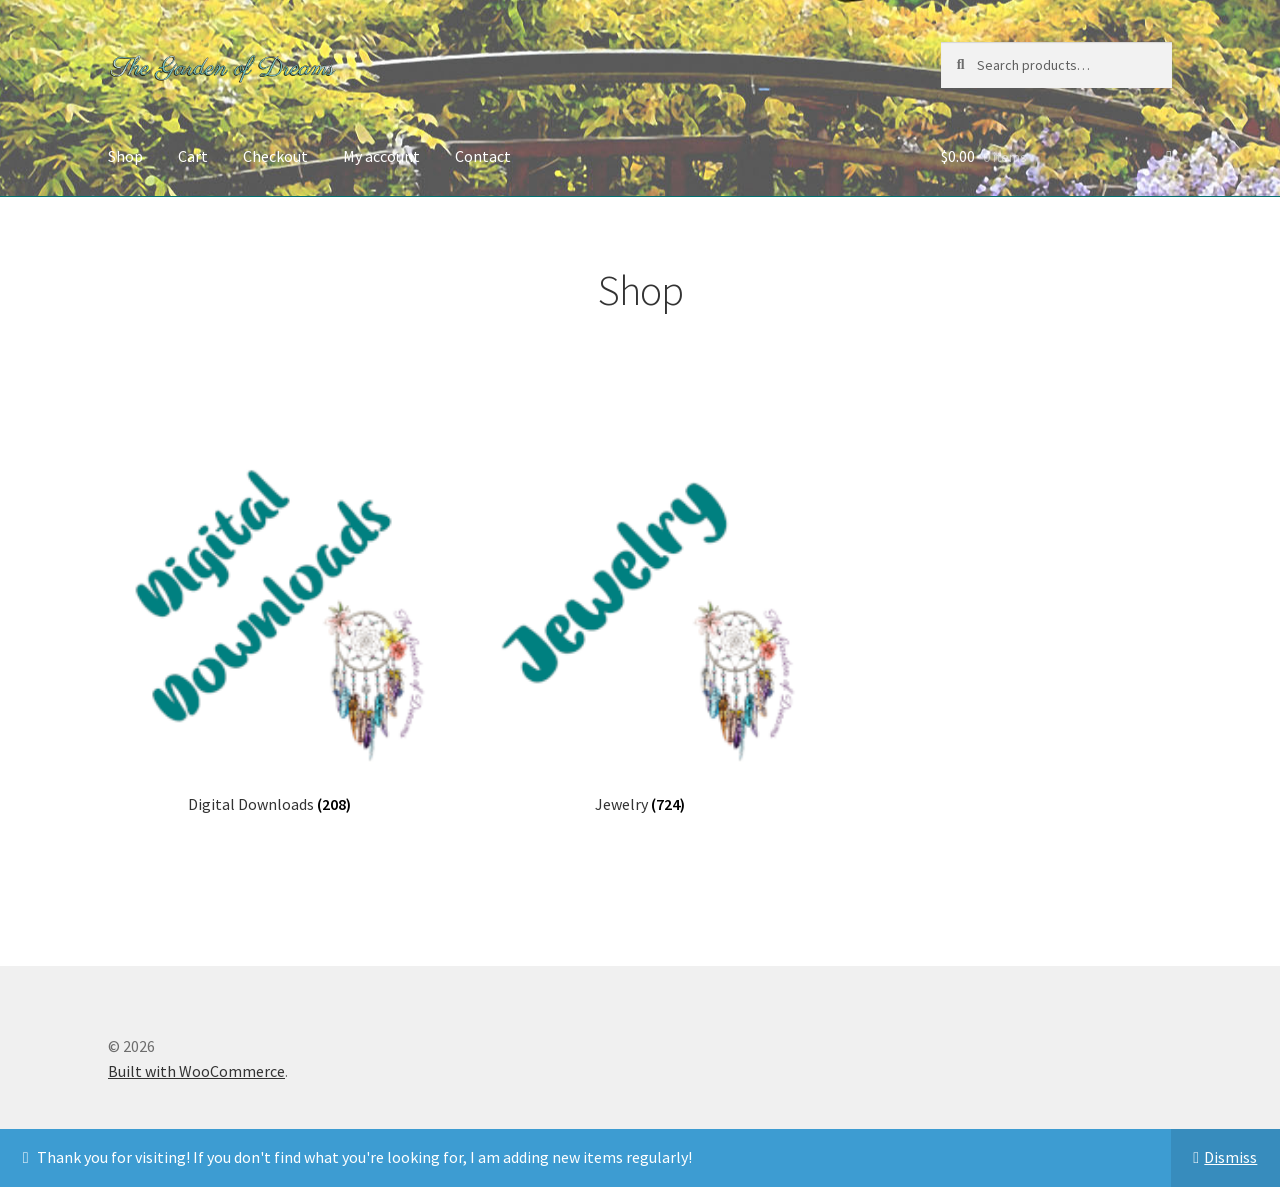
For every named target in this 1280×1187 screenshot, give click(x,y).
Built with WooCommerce (196, 1071)
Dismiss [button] (1230, 1157)
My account (381, 156)
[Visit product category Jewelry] (640, 631)
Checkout (275, 156)
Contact (483, 156)
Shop (125, 156)
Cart (193, 156)
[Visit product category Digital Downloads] (270, 631)
